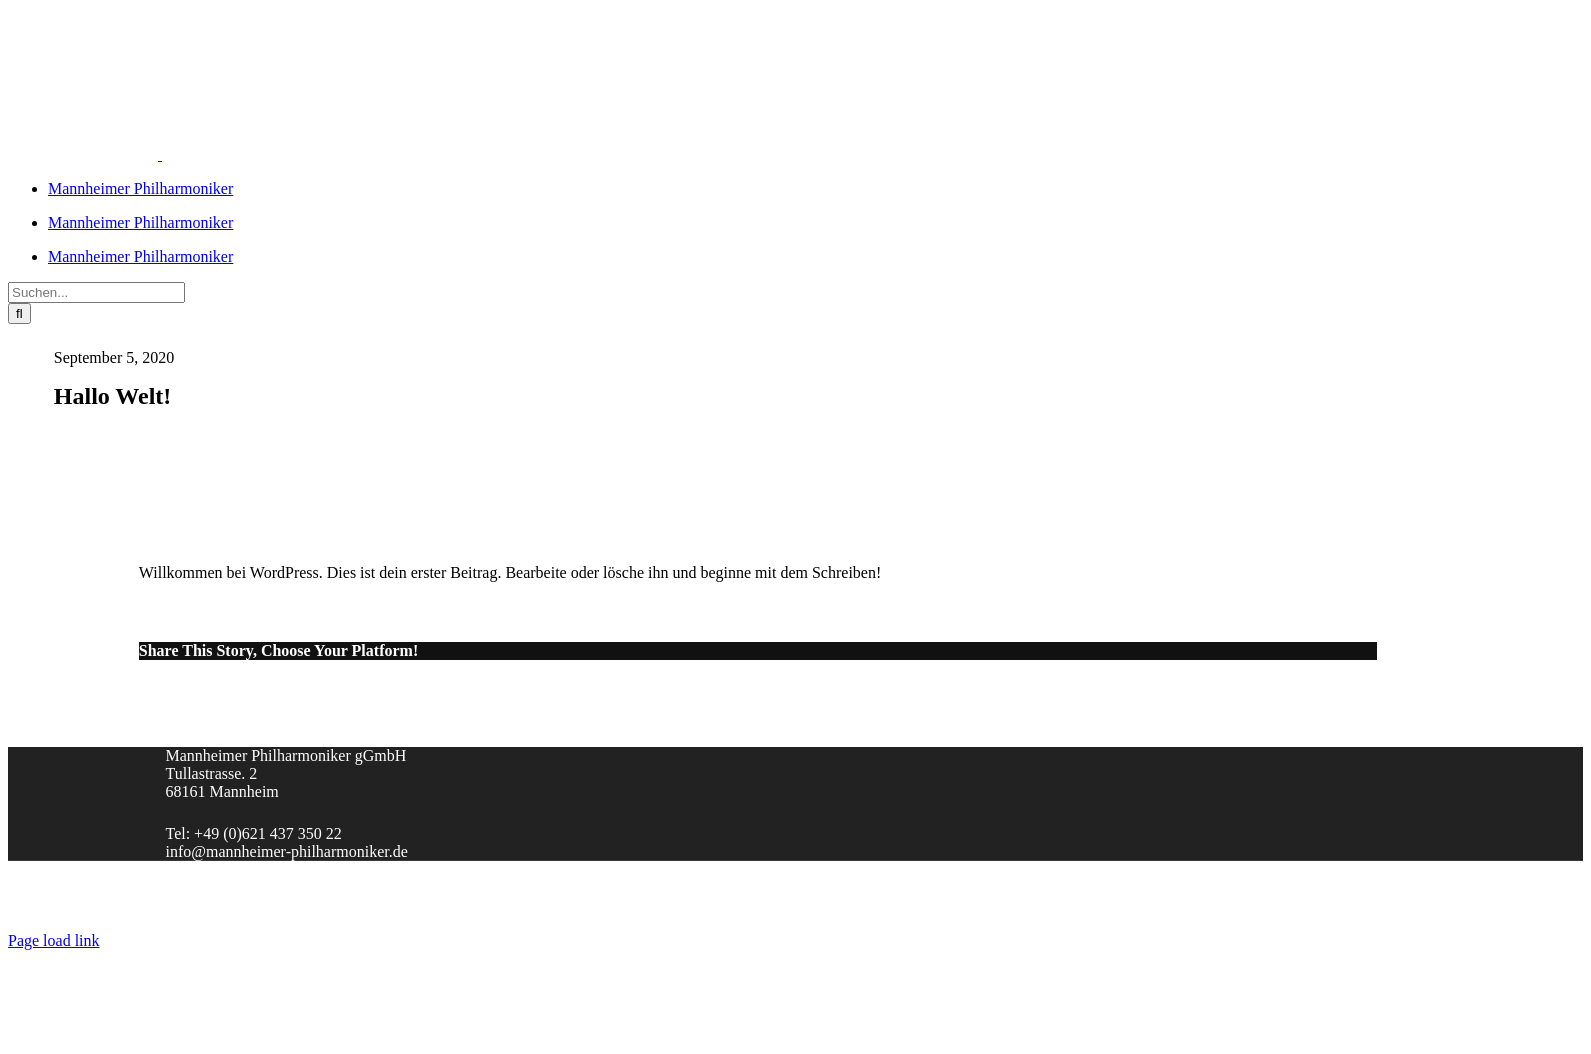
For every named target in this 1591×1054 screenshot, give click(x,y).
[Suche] (19, 313)
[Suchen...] (96, 292)
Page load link (54, 940)
